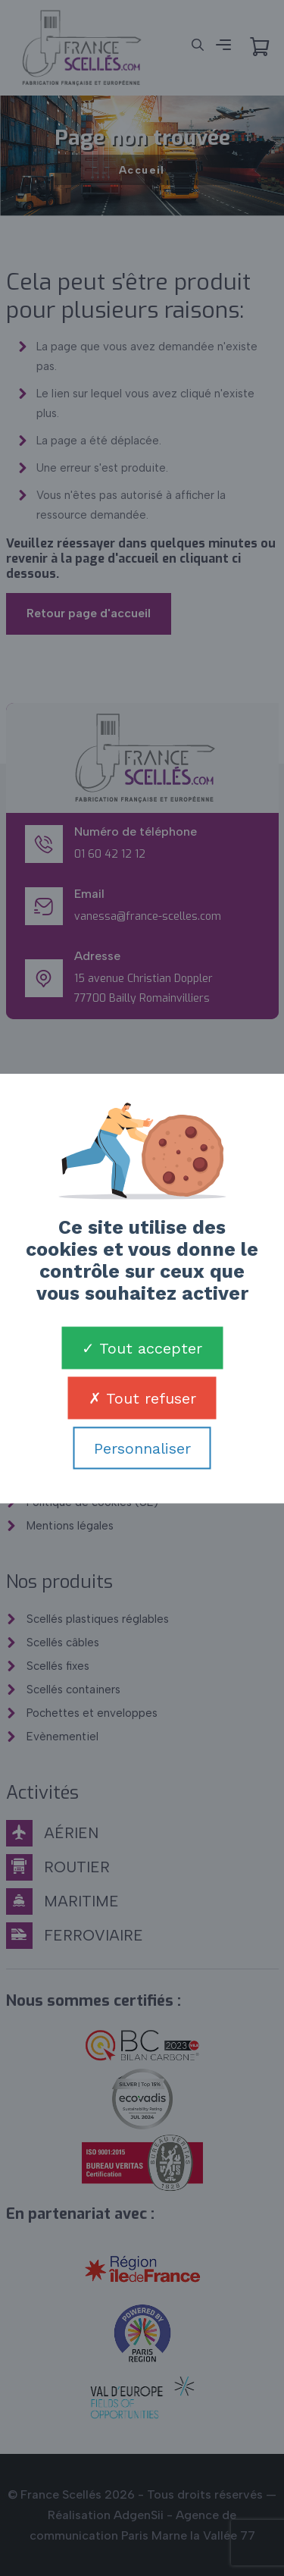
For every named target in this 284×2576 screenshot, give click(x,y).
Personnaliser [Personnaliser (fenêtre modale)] (142, 1448)
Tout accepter (142, 1347)
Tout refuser (142, 1397)
